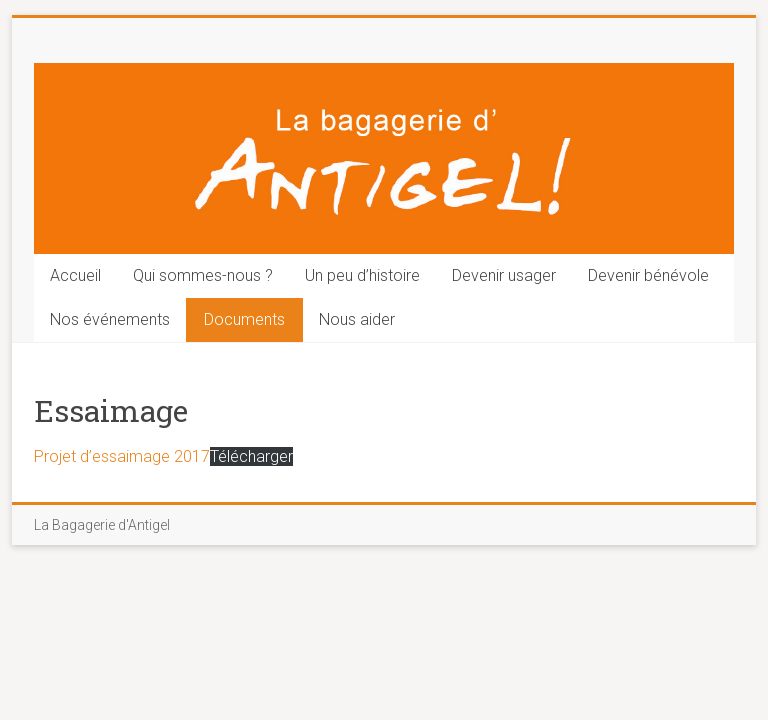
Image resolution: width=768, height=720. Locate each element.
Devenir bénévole (648, 275)
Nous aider (357, 319)
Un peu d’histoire (362, 275)
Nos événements (110, 319)
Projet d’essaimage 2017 (122, 456)
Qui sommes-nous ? (203, 275)
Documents (244, 319)
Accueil (75, 275)
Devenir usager (504, 275)
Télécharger (251, 456)
